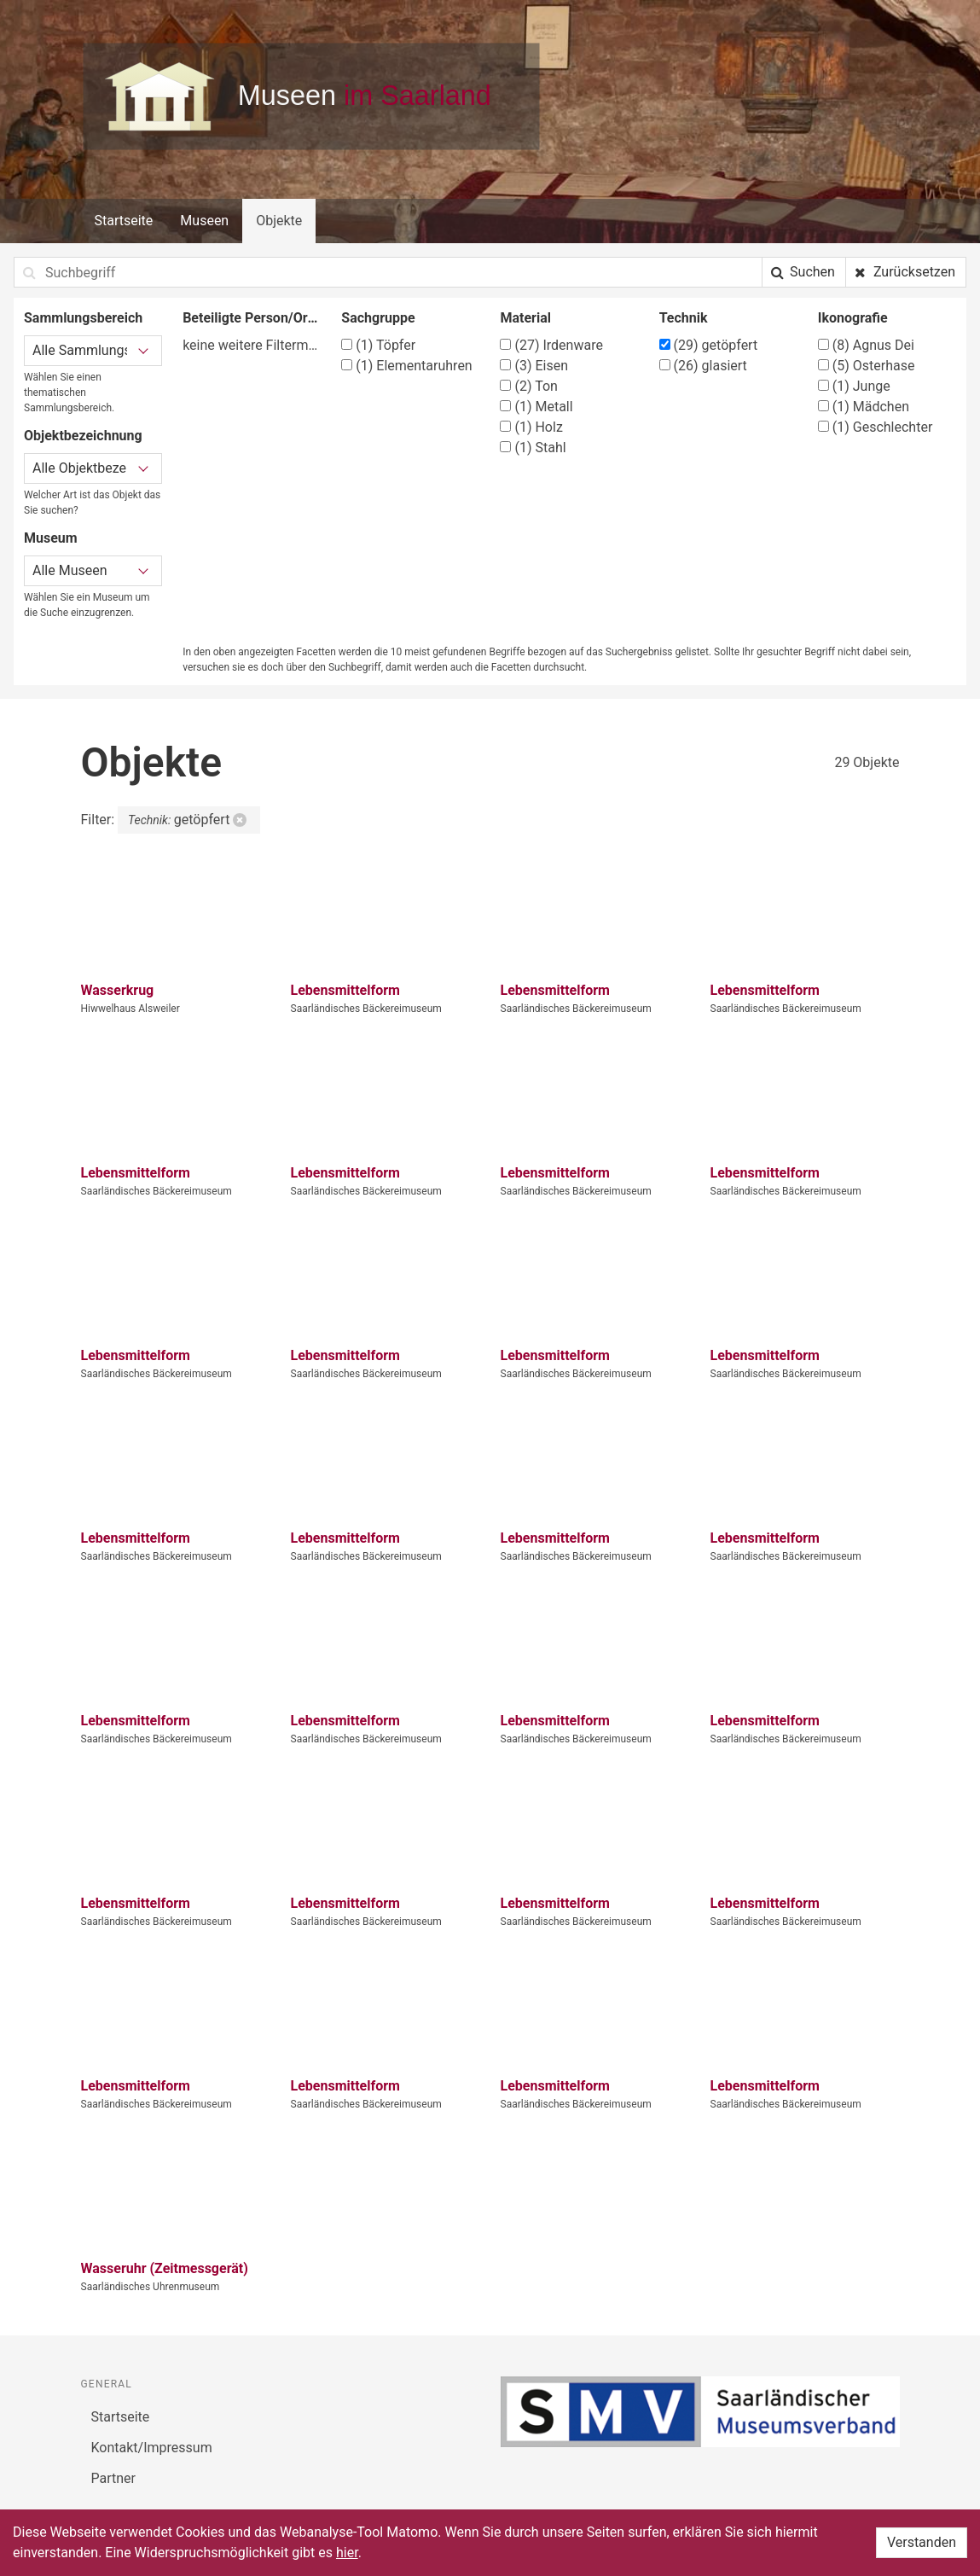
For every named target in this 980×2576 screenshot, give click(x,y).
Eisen (534, 366)
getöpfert (708, 345)
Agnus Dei (866, 345)
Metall (536, 406)
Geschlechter (875, 427)
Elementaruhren (406, 366)
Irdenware (551, 345)
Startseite (124, 220)
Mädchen (863, 406)
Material (525, 318)
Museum (51, 538)
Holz (531, 427)
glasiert (703, 366)
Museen (204, 220)
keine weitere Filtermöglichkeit (252, 345)
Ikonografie (853, 318)
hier (347, 2552)
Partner (113, 2478)
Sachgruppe (378, 318)
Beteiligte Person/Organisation (252, 318)
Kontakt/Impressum (151, 2447)
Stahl (532, 447)
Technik (683, 318)
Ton (528, 386)
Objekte (279, 220)
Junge (854, 386)
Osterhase (866, 366)
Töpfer (378, 345)
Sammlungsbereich (83, 318)
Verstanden (921, 2542)
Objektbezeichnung (83, 435)
